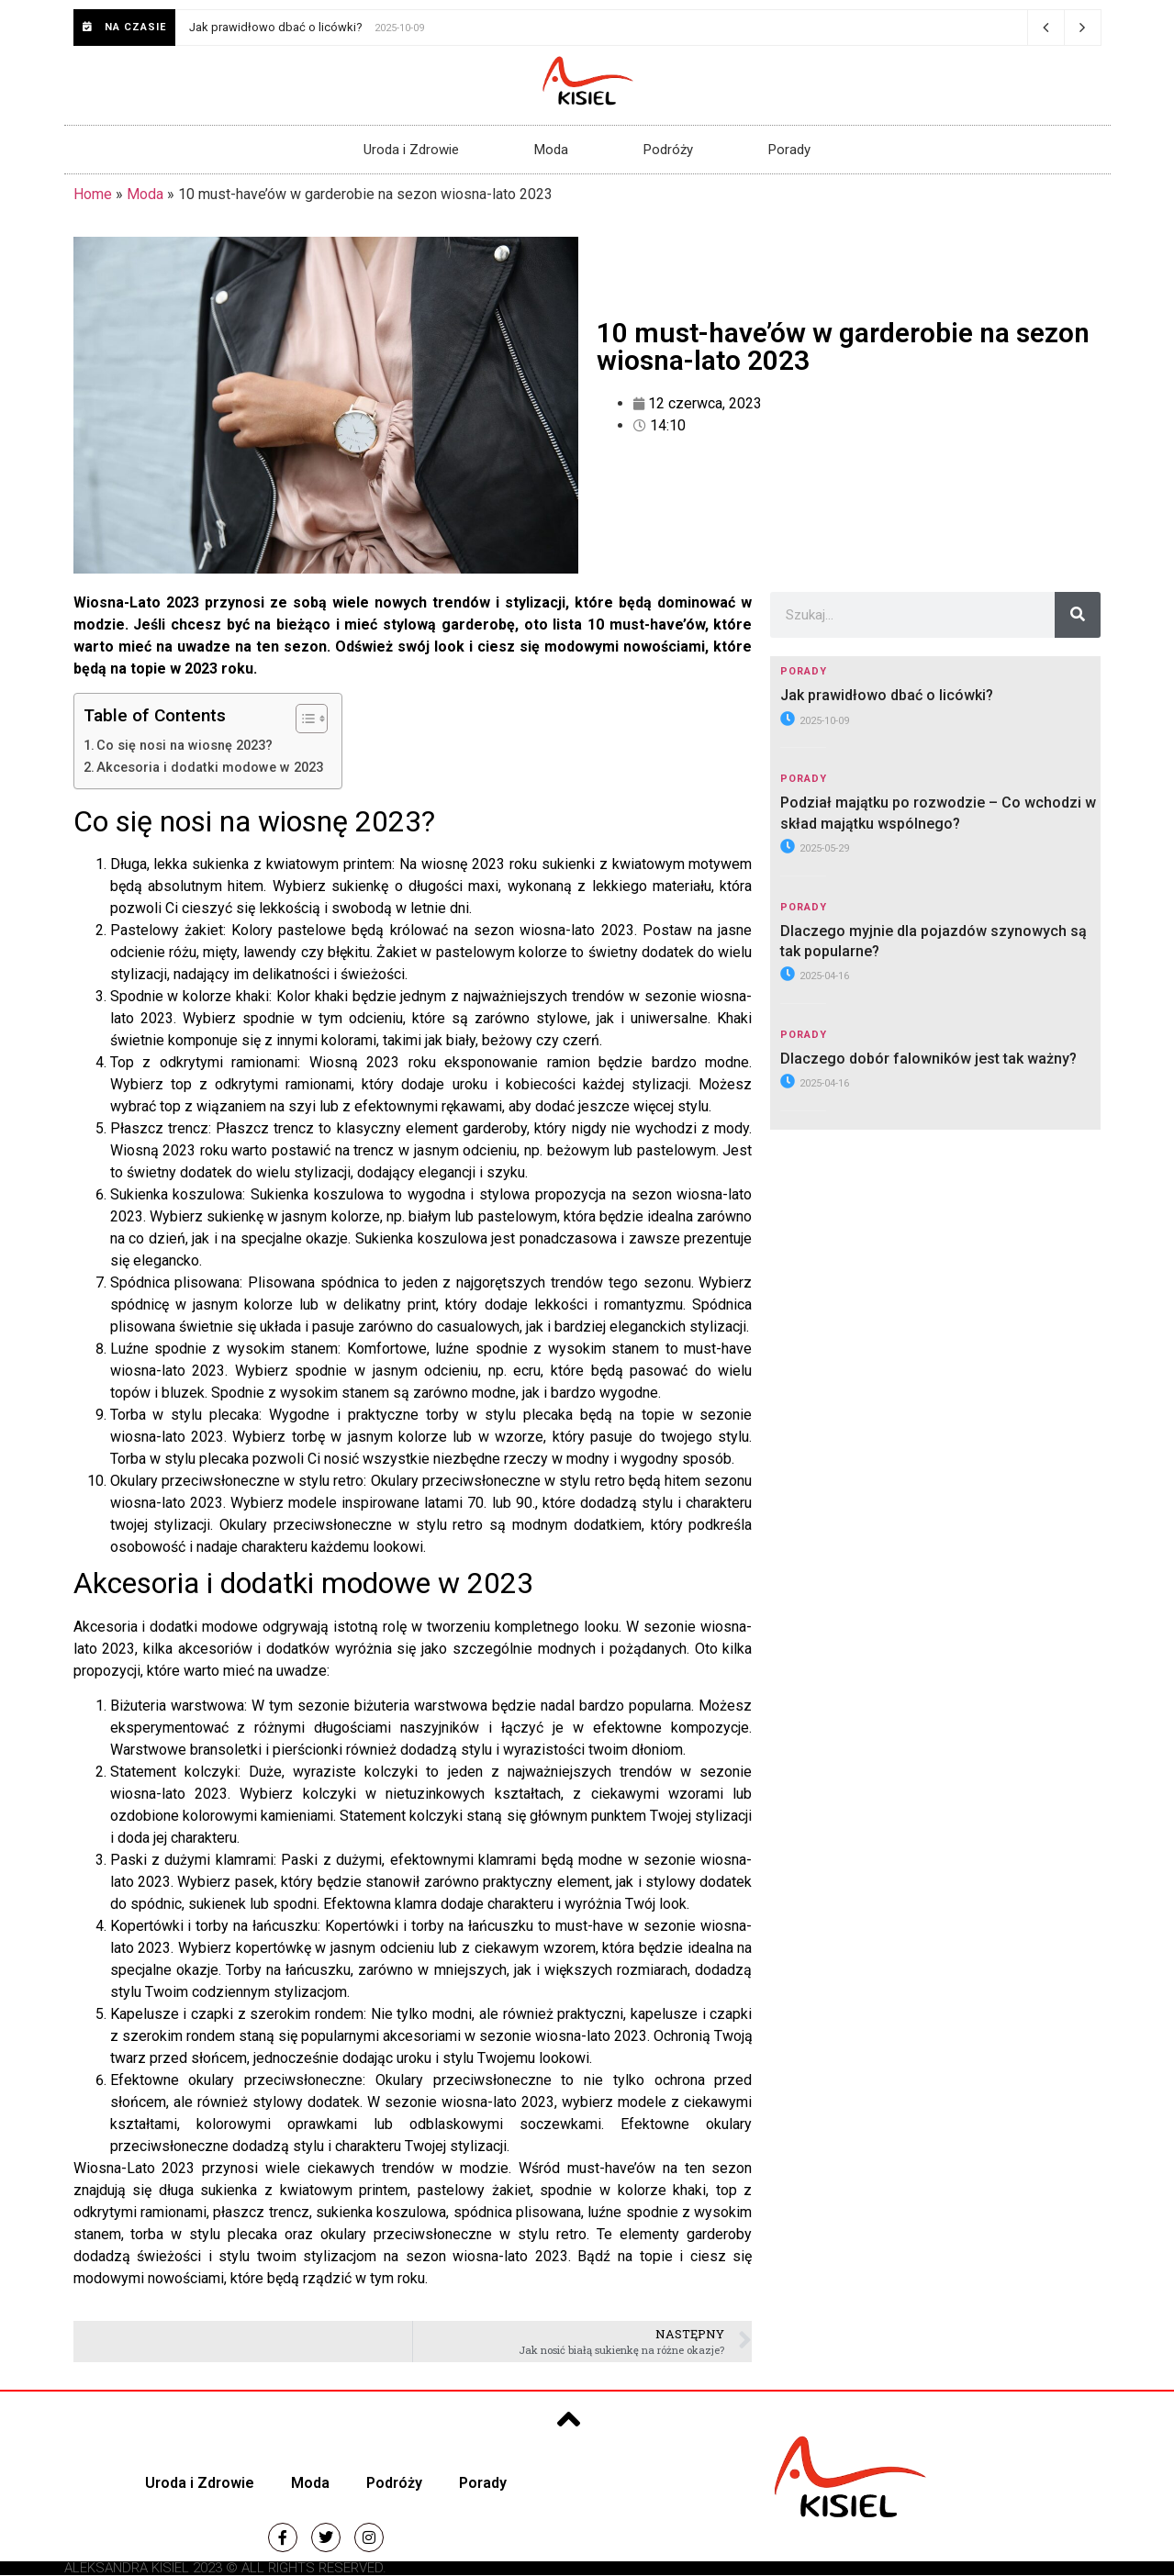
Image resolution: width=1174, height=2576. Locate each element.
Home (92, 194)
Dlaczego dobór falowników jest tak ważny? (928, 1058)
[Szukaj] (1078, 615)
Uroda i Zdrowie (411, 149)
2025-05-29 (814, 848)
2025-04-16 (814, 976)
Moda (551, 149)
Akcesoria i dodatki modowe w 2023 (209, 767)
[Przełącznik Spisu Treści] (302, 718)
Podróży (668, 149)
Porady (789, 149)
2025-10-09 (814, 721)
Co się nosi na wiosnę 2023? (184, 745)
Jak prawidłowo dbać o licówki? (276, 27)
